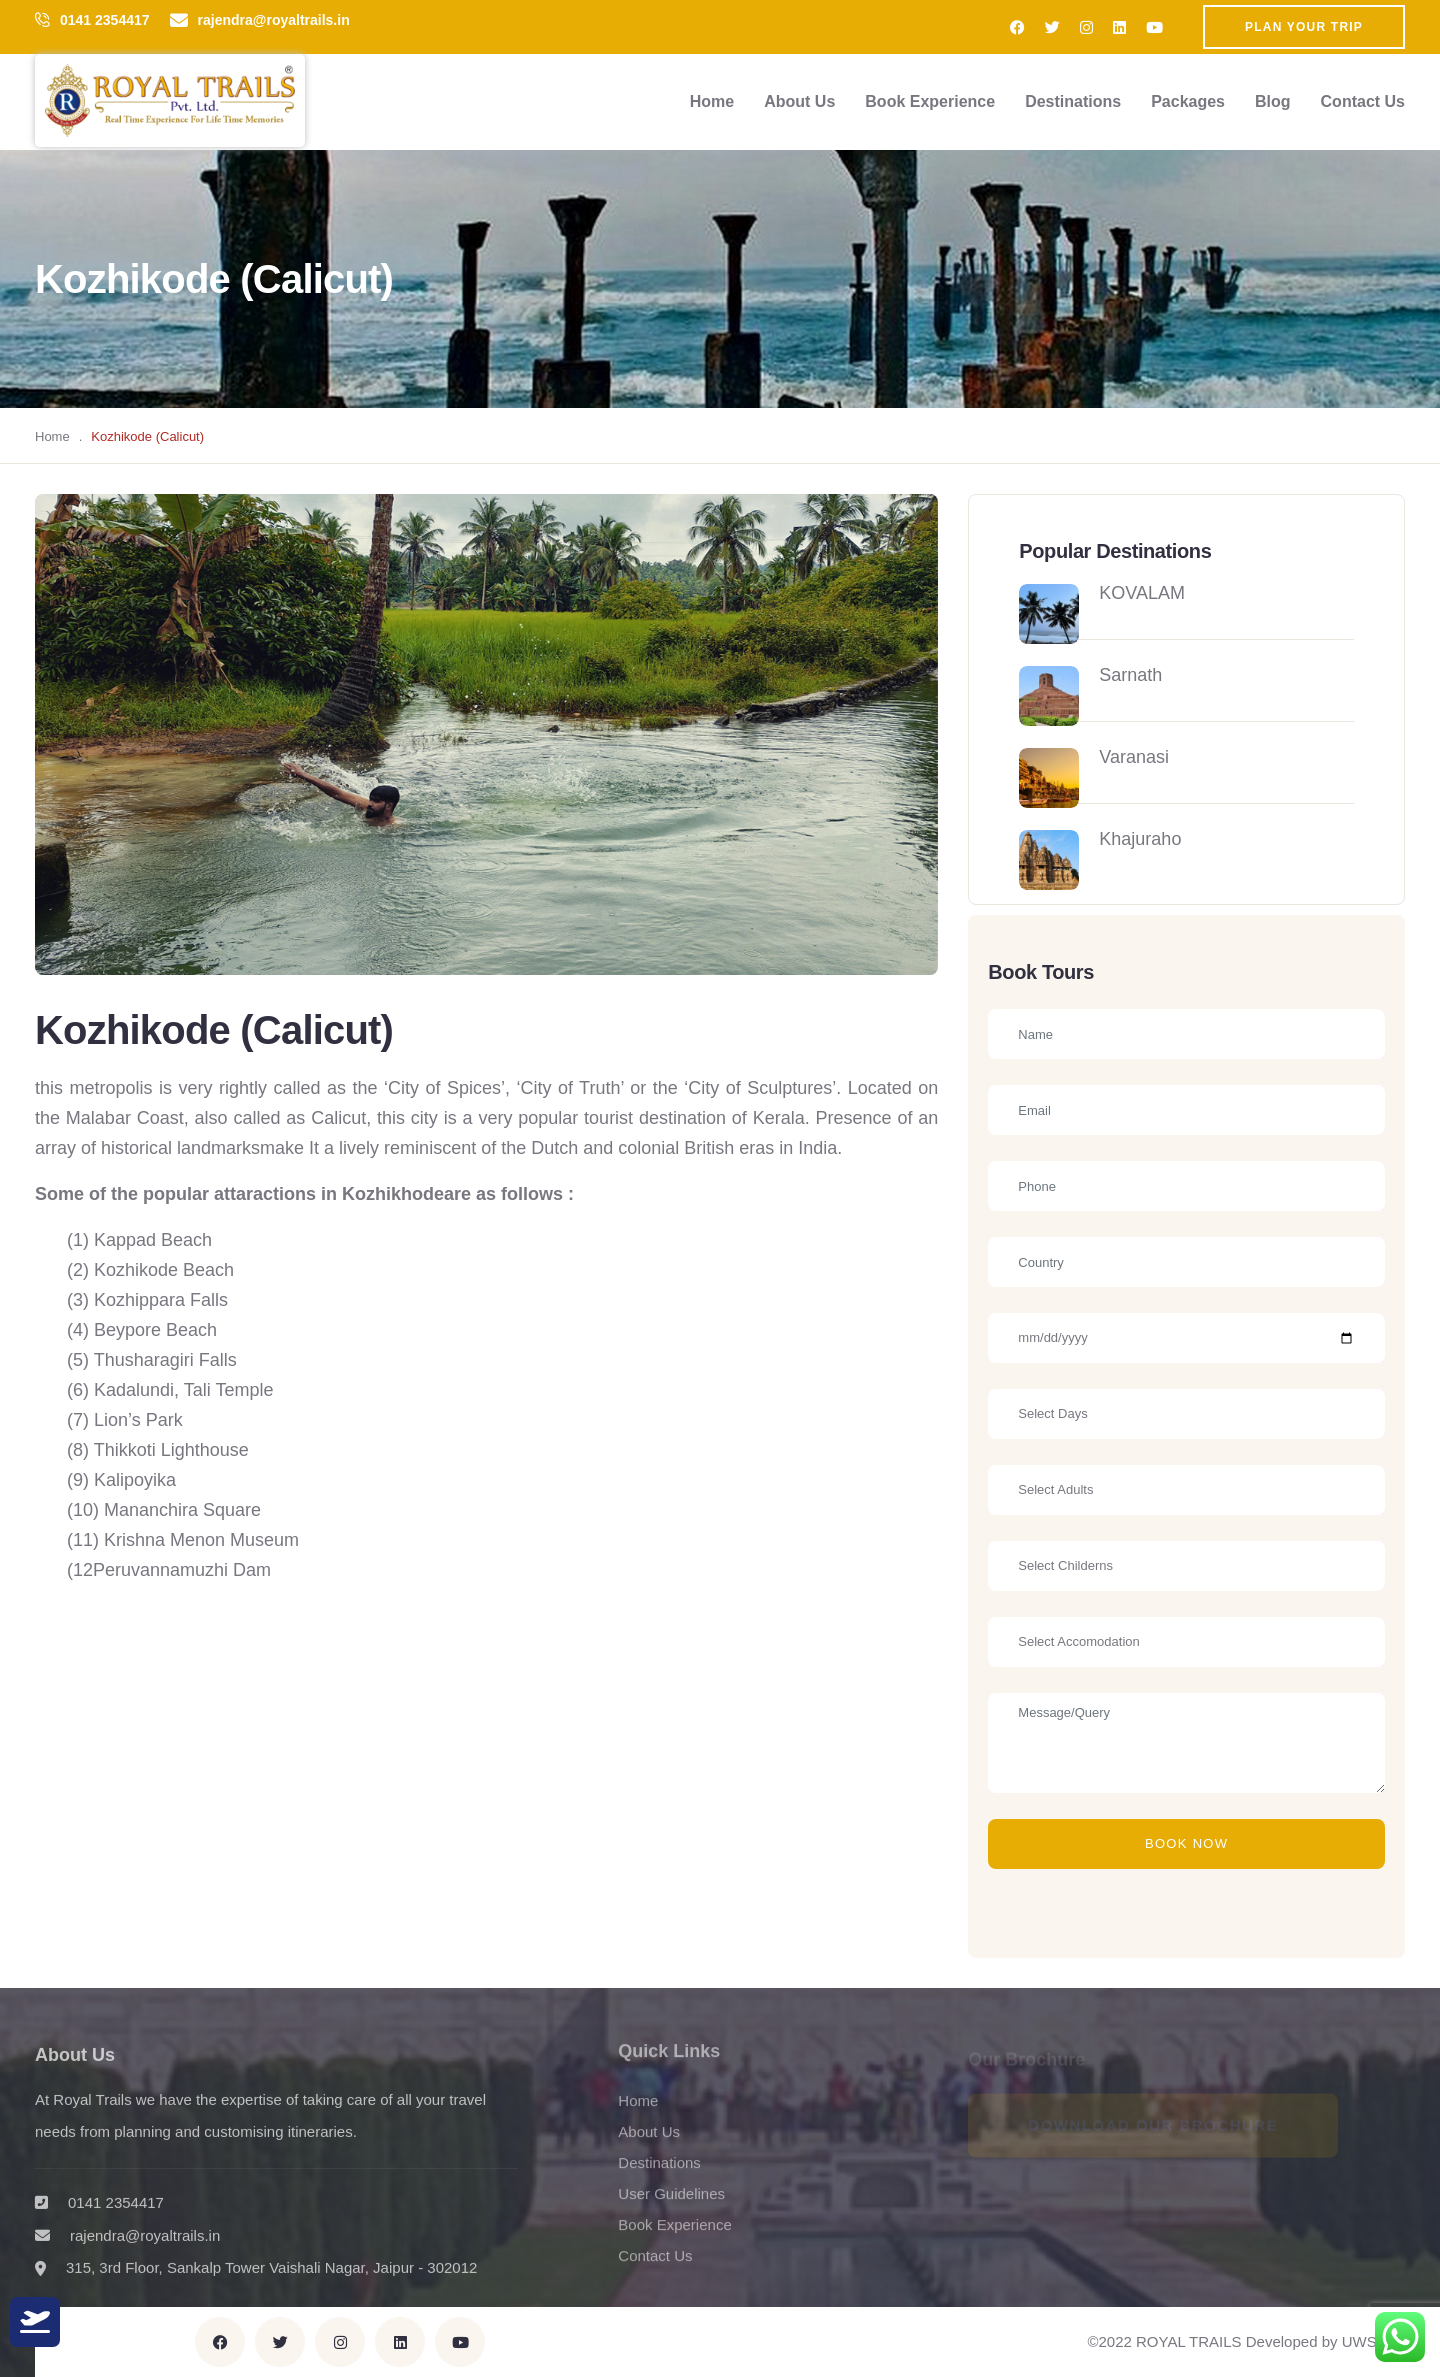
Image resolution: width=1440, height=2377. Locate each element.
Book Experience (930, 101)
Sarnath (1130, 675)
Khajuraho (1140, 839)
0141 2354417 (105, 20)
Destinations (1073, 101)
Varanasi (1134, 757)
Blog (1273, 101)
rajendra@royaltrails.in (274, 20)
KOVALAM (1142, 593)
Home (712, 101)
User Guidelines (671, 2203)
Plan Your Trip (1304, 27)
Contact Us (1363, 101)
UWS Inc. (1373, 2341)
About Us (799, 101)
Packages (1188, 101)
